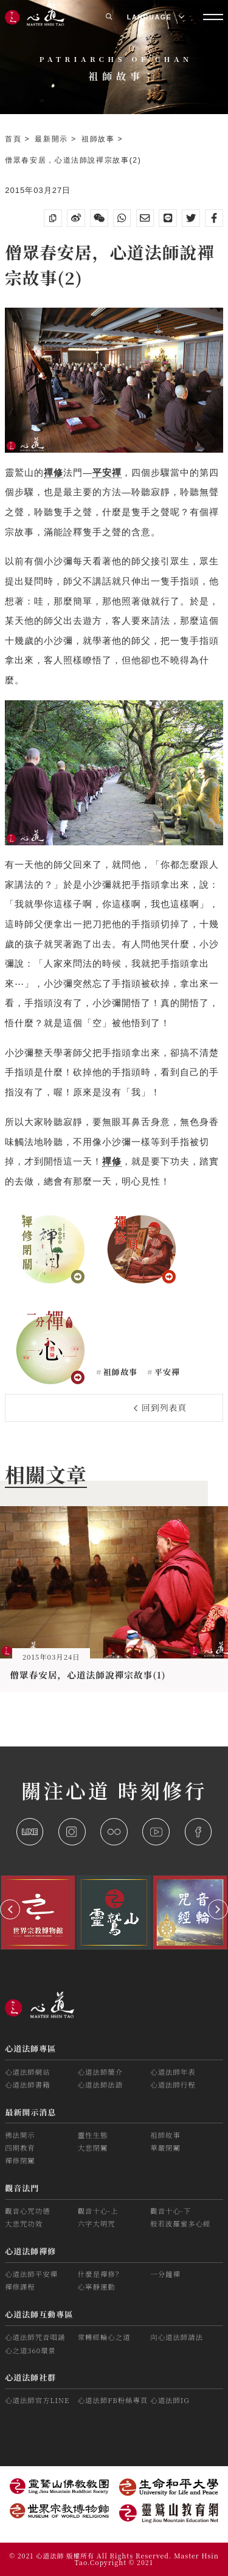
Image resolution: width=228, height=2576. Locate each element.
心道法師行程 (172, 2084)
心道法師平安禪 (31, 2274)
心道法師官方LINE (37, 2400)
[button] (10, 1909)
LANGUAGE (155, 17)
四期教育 (20, 2147)
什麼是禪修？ (100, 2274)
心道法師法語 (100, 2084)
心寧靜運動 (97, 2286)
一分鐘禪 (165, 2274)
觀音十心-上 (98, 2211)
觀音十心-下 (170, 2211)
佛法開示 (20, 2135)
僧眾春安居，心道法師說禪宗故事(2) (73, 160)
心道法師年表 (172, 2072)
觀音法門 (22, 2188)
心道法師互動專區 (39, 2314)
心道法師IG (169, 2400)
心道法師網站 (27, 2072)
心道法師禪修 (30, 2251)
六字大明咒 (97, 2223)
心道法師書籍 (27, 2084)
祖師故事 (99, 139)
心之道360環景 (30, 2350)
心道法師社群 (30, 2377)
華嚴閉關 (165, 2147)
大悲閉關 (93, 2147)
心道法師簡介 (100, 2072)
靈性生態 (93, 2135)
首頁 (14, 139)
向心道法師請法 (176, 2337)
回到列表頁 (160, 1407)
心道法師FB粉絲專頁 (113, 2400)
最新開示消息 (30, 2112)
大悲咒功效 (24, 2223)
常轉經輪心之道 (104, 2337)
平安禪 (166, 1372)
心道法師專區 (30, 2048)
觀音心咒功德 (27, 2211)
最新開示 (53, 139)
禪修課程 (20, 2286)
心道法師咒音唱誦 (35, 2337)
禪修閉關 (20, 2160)
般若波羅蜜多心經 (180, 2223)
